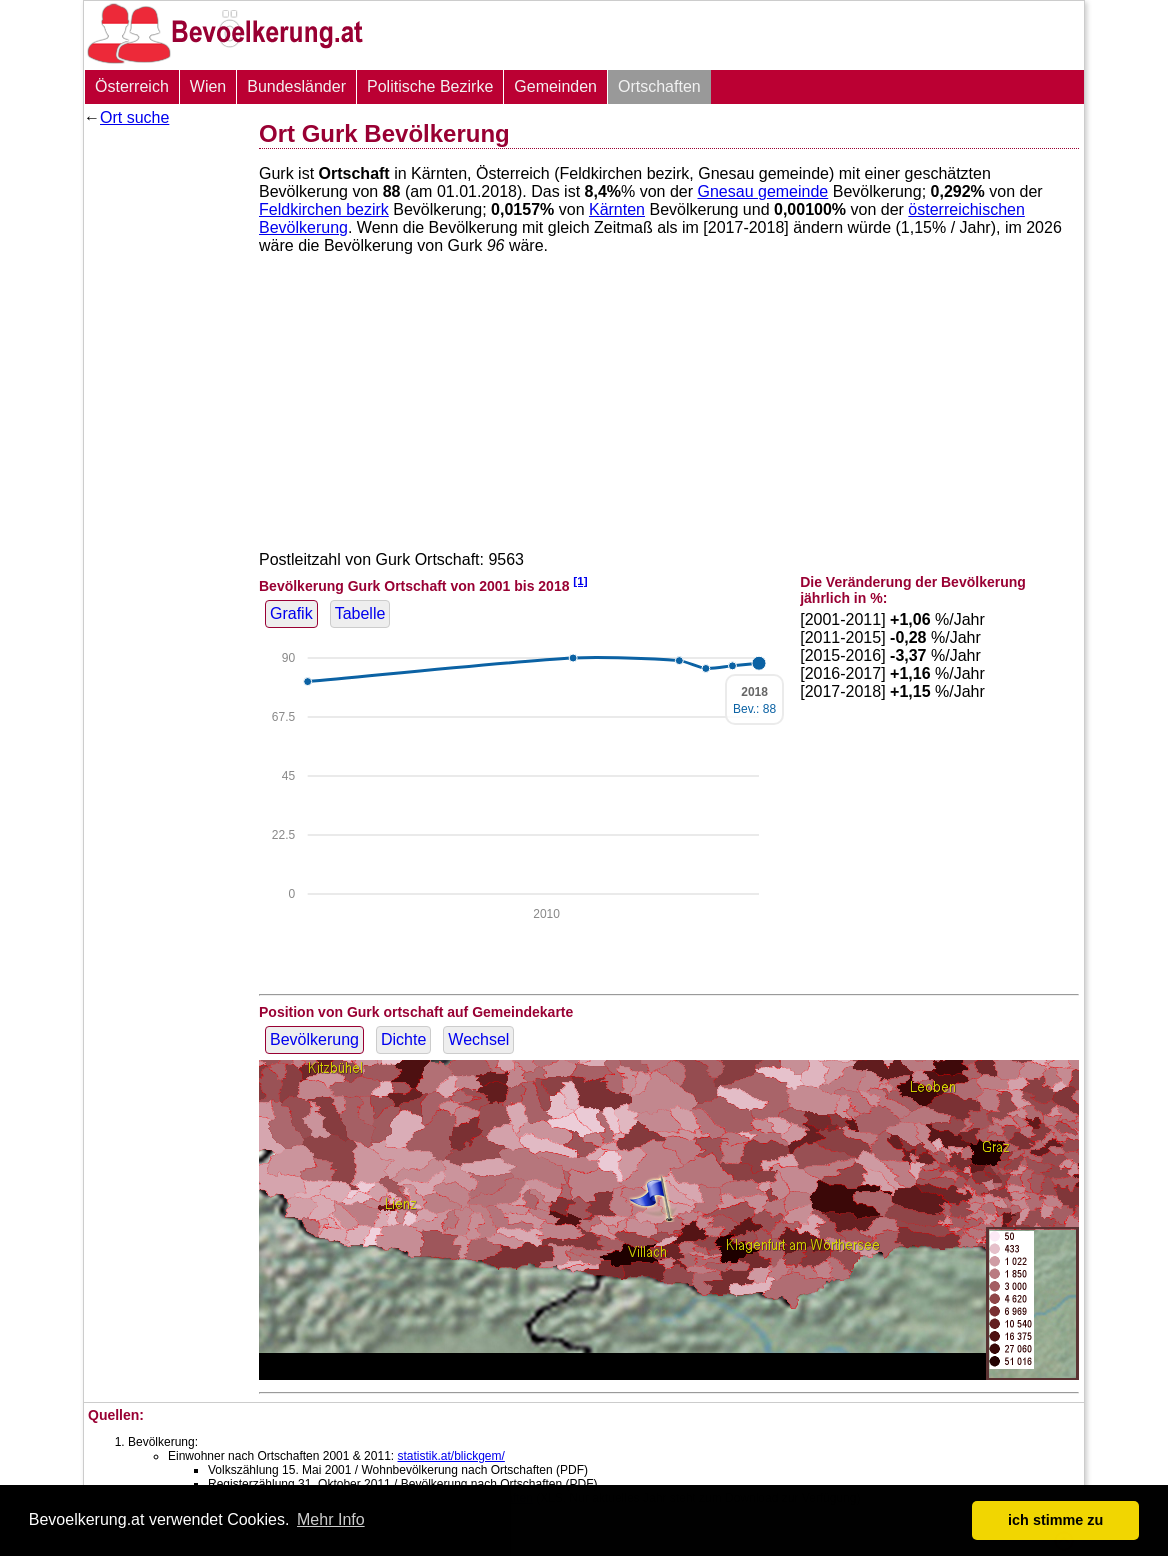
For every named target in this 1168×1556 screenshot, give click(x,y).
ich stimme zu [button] (1055, 1520)
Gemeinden (555, 86)
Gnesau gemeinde (763, 191)
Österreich (132, 86)
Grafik (291, 613)
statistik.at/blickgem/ (450, 1456)
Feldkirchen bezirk (324, 209)
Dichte (403, 1039)
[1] (580, 580)
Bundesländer (296, 86)
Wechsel (478, 1039)
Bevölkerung (314, 1039)
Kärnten (617, 209)
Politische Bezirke (430, 86)
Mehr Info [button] (331, 1519)
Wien (208, 86)
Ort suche (134, 117)
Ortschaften (659, 86)
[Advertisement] (164, 435)
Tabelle (360, 613)
